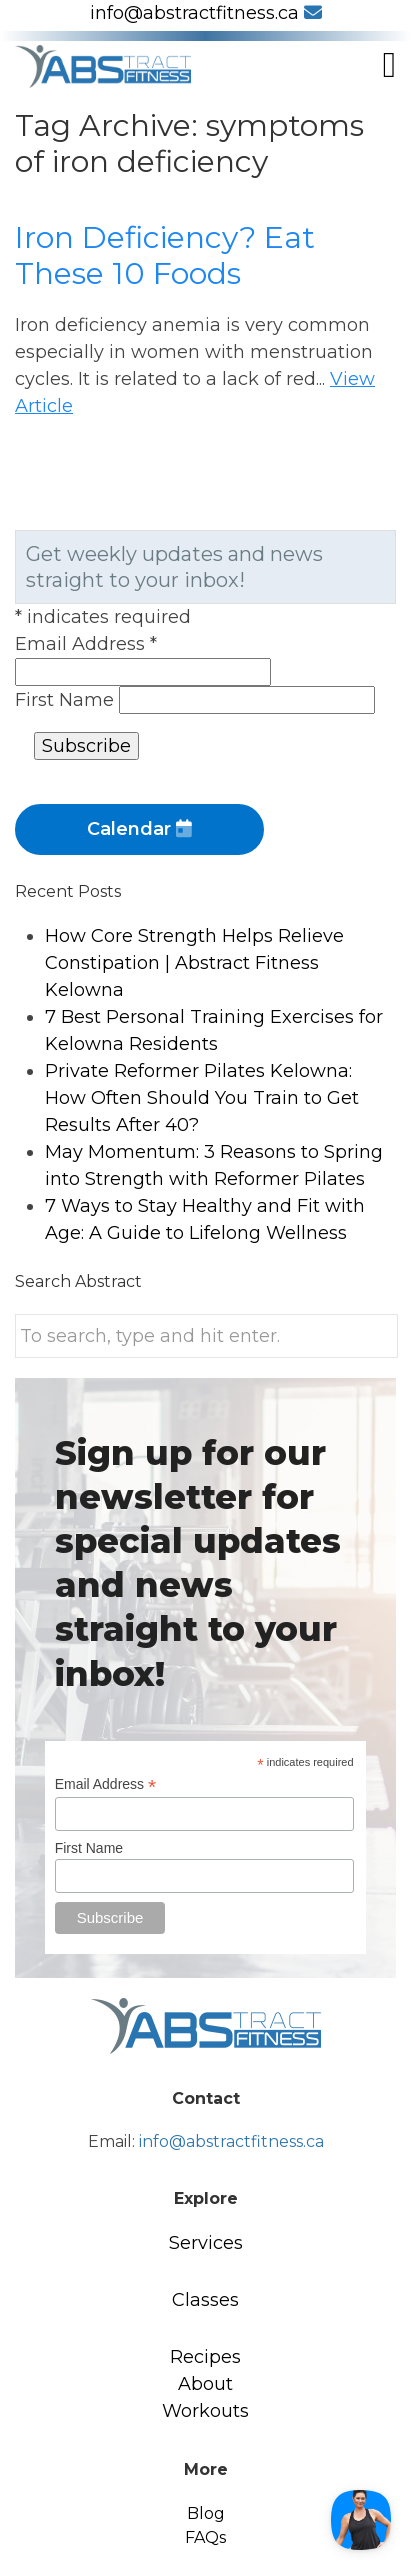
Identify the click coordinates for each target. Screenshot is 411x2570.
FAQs (205, 2537)
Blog (206, 2513)
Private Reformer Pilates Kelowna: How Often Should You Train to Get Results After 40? (202, 1098)
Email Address (86, 644)
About (205, 2384)
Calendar (139, 829)
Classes (205, 2300)
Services (206, 2243)
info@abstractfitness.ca (206, 13)
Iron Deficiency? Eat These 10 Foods (165, 255)
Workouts (205, 2411)
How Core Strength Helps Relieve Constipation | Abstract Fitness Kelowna (194, 963)
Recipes (205, 2357)
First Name (67, 700)
